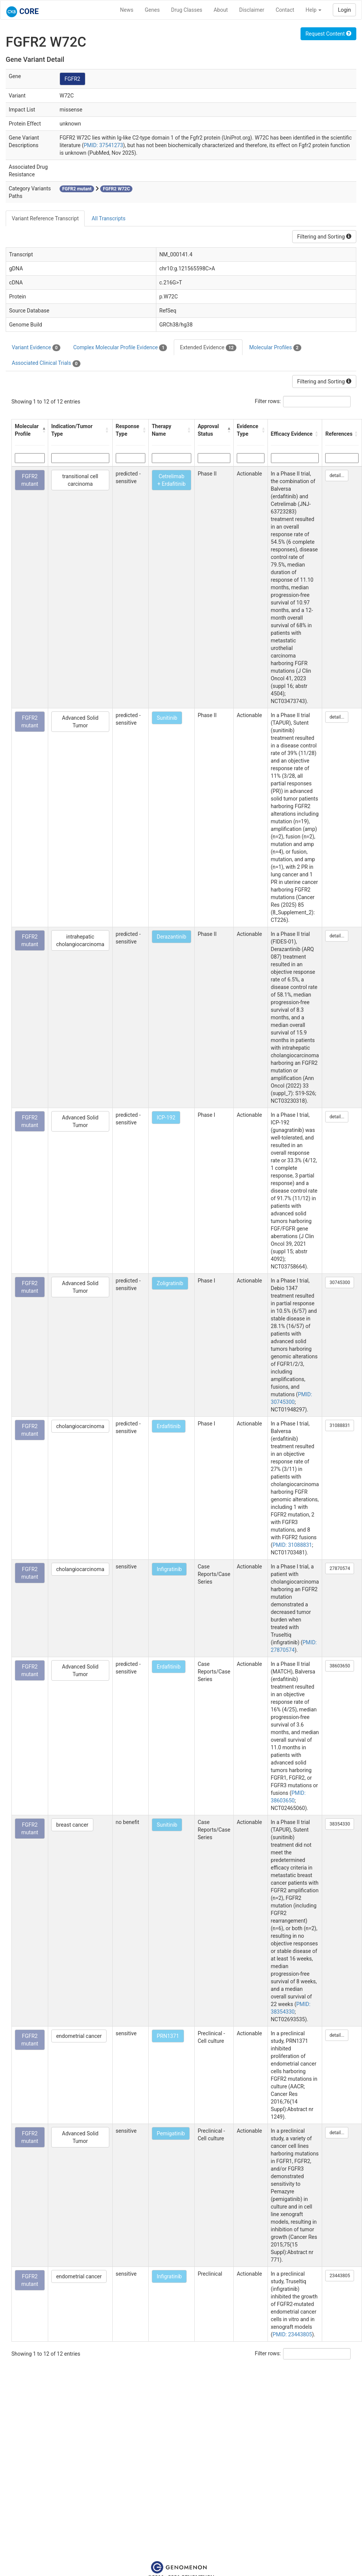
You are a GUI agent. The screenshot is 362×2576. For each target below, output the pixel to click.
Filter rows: (268, 401)
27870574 (339, 1568)
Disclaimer (251, 10)
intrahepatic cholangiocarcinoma (80, 940)
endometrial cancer (79, 2036)
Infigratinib (169, 1569)
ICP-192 (166, 1118)
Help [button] (313, 10)
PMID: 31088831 (292, 1545)
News (126, 10)
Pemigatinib (171, 2133)
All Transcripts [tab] (108, 218)
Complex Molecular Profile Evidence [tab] (120, 347)
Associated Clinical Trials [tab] (46, 363)
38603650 (339, 1666)
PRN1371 (168, 2036)
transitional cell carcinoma (80, 480)
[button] (43, 430)
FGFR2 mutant (29, 480)
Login (344, 10)
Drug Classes (186, 10)
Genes (152, 10)
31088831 (339, 1425)
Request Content (328, 34)
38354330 (339, 1824)
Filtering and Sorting (324, 237)
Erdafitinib (169, 1426)
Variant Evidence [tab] (36, 347)
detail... (336, 475)
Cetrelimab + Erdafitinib (171, 480)
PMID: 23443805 (292, 2334)
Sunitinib (167, 718)
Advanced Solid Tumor (80, 721)
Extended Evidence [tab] (208, 347)
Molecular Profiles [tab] (275, 347)
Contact (284, 10)
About (221, 10)
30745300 (339, 1282)
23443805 (339, 2275)
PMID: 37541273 (103, 145)
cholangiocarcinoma (80, 1426)
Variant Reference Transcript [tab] (45, 218)
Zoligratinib (170, 1283)
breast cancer (72, 1825)
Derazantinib (171, 937)
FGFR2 (72, 79)
